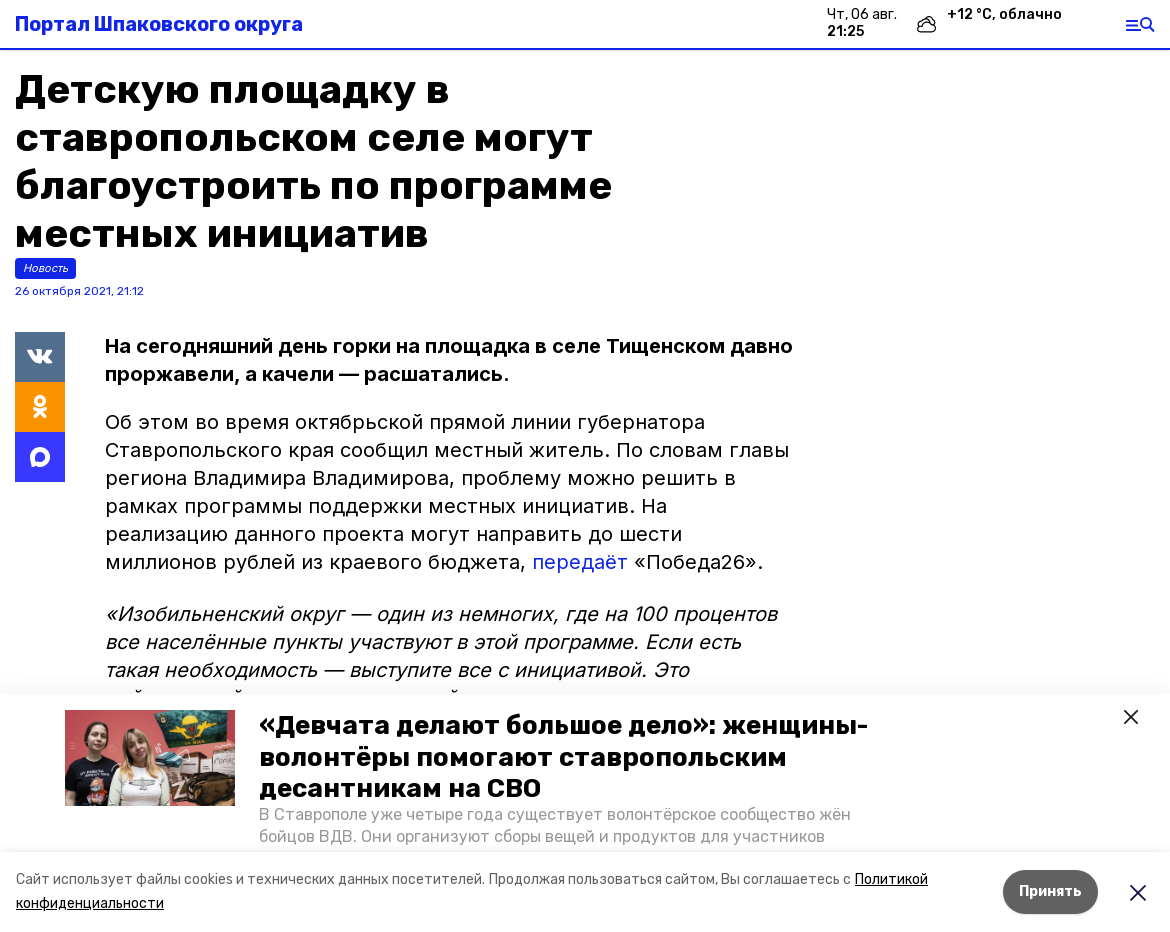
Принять (1050, 891)
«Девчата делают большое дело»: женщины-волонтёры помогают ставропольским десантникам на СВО (563, 756)
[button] (150, 758)
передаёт (583, 562)
